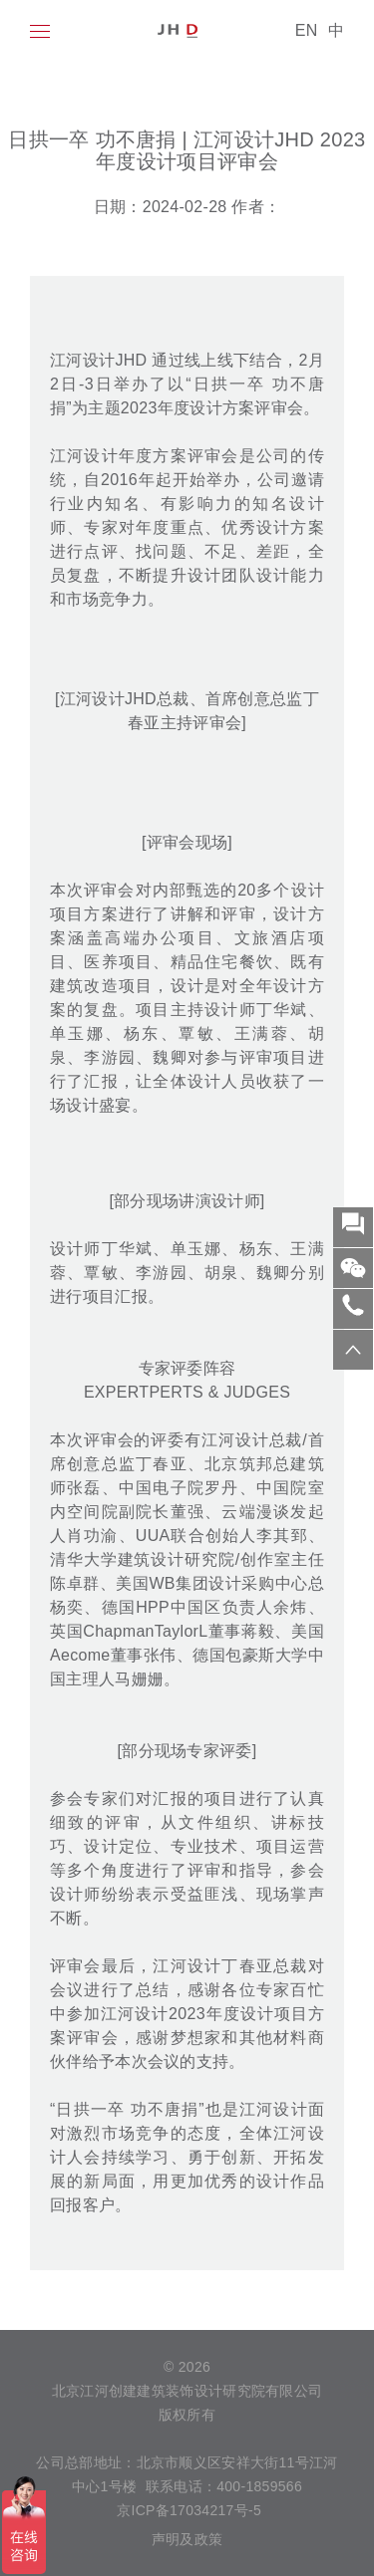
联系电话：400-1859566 (224, 2486)
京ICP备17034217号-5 (187, 2510)
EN (306, 30)
